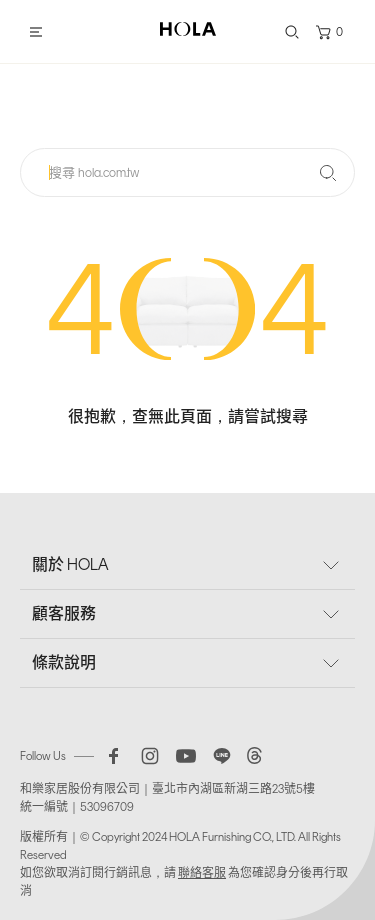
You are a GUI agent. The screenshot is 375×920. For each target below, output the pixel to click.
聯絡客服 (202, 873)
